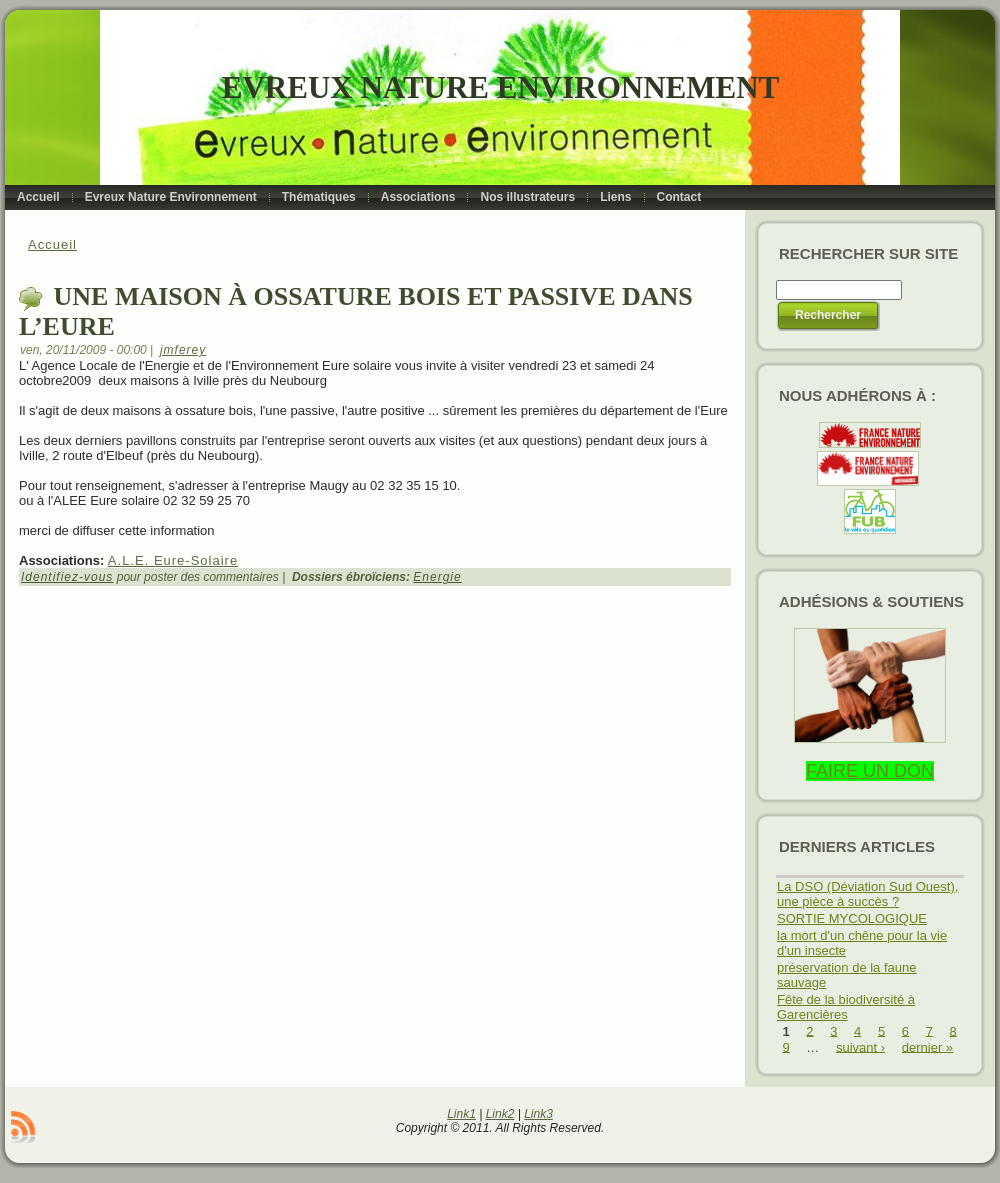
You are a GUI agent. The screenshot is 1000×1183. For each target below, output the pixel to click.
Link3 (538, 1114)
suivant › (860, 1046)
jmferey (183, 350)
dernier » (927, 1046)
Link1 (461, 1114)
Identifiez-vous (67, 577)
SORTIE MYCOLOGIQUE (852, 918)
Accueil (52, 244)
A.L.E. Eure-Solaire (173, 560)
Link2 (500, 1114)
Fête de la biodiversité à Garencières (846, 1007)
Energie (437, 577)
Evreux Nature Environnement (500, 87)
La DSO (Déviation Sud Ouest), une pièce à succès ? (867, 894)
